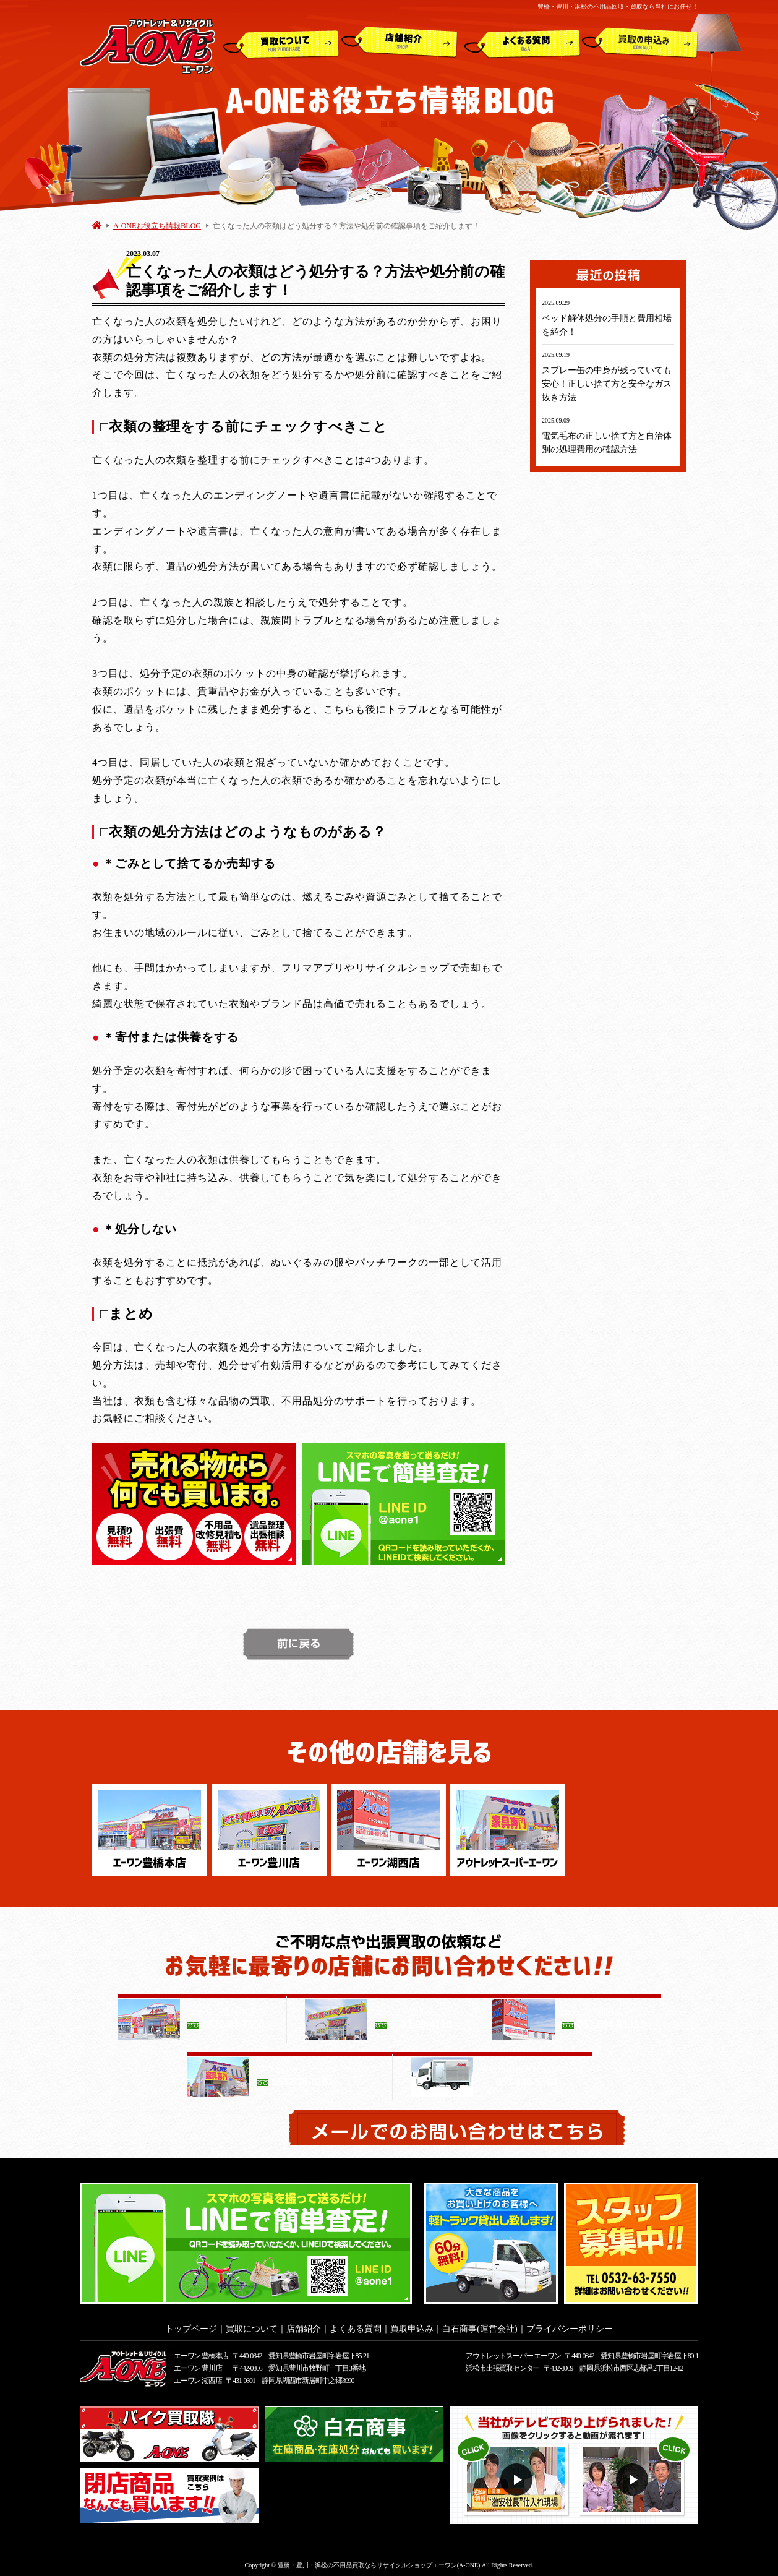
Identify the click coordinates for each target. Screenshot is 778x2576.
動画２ (633, 2476)
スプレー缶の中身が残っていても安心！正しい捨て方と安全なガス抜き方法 (607, 384)
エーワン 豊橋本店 (201, 2352)
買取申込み (640, 43)
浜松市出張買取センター (502, 2364)
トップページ (191, 2325)
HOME (96, 225)
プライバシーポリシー (569, 2325)
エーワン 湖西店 (197, 2376)
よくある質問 (522, 43)
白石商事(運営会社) (479, 2325)
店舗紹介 (399, 43)
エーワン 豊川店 (197, 2364)
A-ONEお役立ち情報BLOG (157, 225)
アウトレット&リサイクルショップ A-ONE (147, 45)
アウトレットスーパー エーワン (513, 2352)
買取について (281, 43)
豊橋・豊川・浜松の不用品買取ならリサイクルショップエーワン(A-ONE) (379, 2561)
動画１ (518, 2476)
